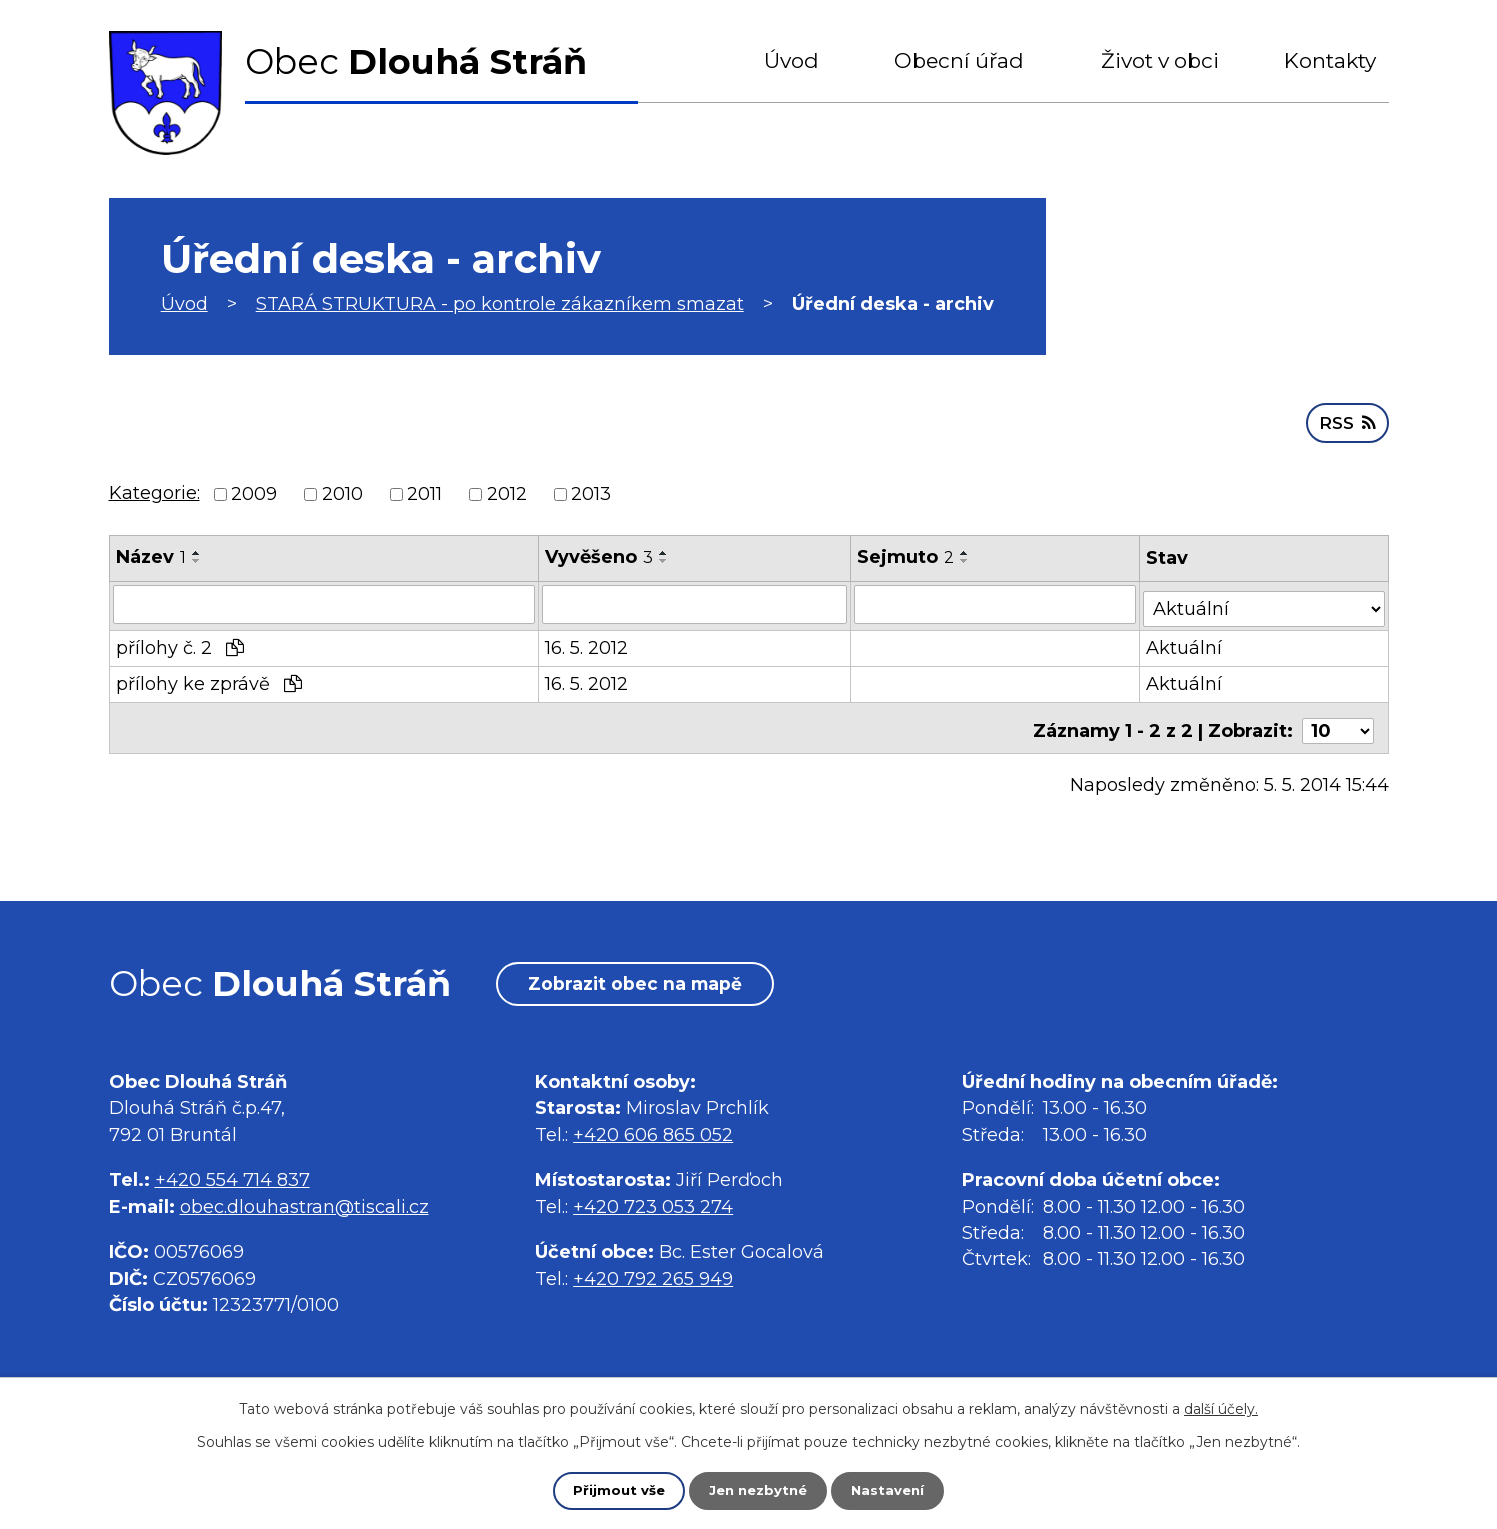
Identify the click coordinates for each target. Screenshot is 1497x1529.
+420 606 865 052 (653, 1138)
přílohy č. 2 (180, 642)
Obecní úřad (959, 60)
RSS (1346, 420)
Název (151, 555)
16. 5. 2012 (586, 642)
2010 (342, 492)
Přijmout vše (614, 1490)
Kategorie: (154, 491)
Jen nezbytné (757, 1490)
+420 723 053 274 (653, 1210)
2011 (424, 492)
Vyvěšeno (599, 555)
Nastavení (892, 1490)
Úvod (791, 60)
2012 (507, 492)
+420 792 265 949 (653, 1282)
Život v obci (1160, 60)
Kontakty (1330, 60)
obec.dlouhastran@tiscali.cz (304, 1210)
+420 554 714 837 (232, 1184)
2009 (254, 492)
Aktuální (1186, 642)
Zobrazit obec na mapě (647, 986)
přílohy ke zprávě (209, 678)
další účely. (1221, 1408)
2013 (591, 492)
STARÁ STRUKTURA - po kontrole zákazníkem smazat (500, 304)
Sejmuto (907, 555)
